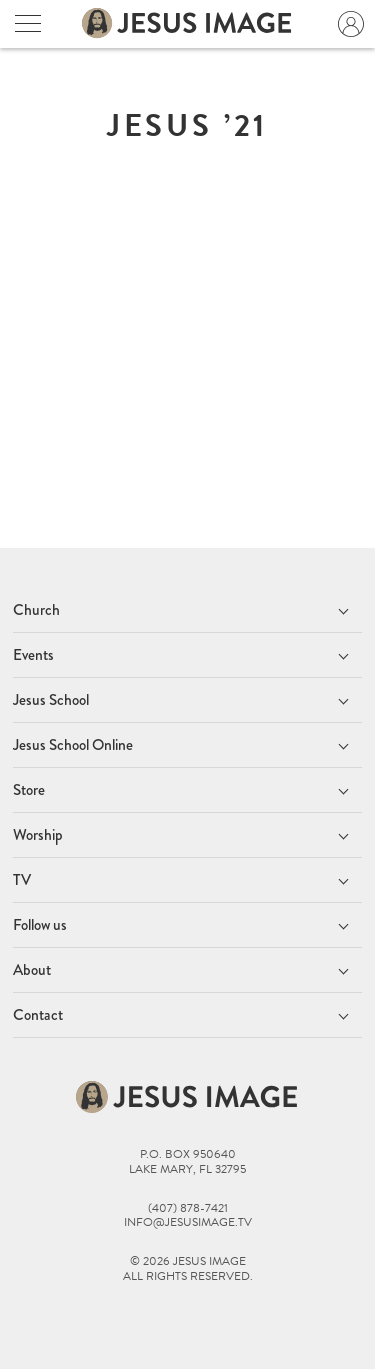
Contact (38, 1015)
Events (33, 655)
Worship (38, 835)
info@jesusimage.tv (188, 1222)
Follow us (40, 925)
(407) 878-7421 (188, 1208)
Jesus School (51, 700)
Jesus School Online (73, 745)
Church (36, 610)
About (32, 970)
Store (29, 790)
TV (22, 880)
